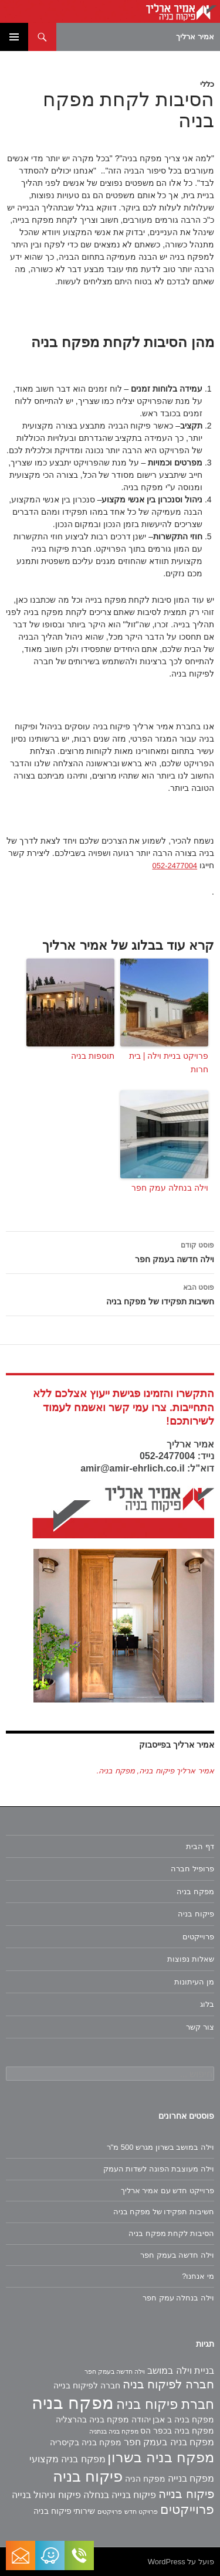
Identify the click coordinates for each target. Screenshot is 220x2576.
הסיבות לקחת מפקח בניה (171, 2233)
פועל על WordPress (181, 2561)
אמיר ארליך (195, 36)
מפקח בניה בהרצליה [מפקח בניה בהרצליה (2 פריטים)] (92, 2419)
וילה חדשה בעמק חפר (110, 1251)
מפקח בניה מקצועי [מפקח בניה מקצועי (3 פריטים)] (67, 2459)
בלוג (207, 2004)
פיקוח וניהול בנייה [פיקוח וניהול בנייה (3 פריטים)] (46, 2495)
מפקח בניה (195, 1891)
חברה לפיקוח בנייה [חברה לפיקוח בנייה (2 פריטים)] (86, 2385)
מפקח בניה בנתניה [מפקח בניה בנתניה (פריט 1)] (113, 2431)
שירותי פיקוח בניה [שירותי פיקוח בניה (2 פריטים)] (64, 2511)
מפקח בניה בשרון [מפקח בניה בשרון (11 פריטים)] (160, 2457)
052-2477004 (174, 865)
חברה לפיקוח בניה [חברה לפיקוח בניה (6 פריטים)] (168, 2384)
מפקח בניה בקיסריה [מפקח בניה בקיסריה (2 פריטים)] (85, 2442)
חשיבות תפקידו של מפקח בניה (110, 1293)
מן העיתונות (194, 1981)
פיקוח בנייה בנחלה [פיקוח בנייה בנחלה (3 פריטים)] (120, 2495)
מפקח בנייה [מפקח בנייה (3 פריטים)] (191, 2478)
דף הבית (200, 1846)
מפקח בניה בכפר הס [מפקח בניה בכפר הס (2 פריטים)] (177, 2430)
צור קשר (200, 2027)
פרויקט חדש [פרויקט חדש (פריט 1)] (141, 2511)
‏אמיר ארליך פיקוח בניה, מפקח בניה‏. (155, 1770)
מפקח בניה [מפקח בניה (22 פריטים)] (73, 2402)
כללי (207, 84)
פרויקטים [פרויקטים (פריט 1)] (109, 2511)
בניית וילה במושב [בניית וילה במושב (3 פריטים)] (180, 2371)
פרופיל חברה (192, 1868)
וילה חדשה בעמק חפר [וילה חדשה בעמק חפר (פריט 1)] (114, 2371)
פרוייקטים (198, 1936)
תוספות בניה (92, 1056)
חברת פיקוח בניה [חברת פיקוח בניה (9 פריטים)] (165, 2404)
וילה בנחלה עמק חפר (169, 1187)
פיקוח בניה (196, 1913)
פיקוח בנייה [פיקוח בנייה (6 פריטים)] (186, 2493)
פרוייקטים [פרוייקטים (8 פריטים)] (187, 2509)
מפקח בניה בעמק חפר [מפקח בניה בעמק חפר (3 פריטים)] (169, 2442)
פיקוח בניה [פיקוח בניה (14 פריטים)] (88, 2476)
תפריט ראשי (14, 37)
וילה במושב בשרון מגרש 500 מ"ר (160, 2147)
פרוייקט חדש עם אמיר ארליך (167, 2190)
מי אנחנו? (198, 2276)
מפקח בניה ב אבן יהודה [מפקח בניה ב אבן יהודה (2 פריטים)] (172, 2419)
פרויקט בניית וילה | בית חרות (168, 1062)
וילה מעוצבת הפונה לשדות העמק (158, 2168)
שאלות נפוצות (190, 1959)
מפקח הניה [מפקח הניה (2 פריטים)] (145, 2478)
